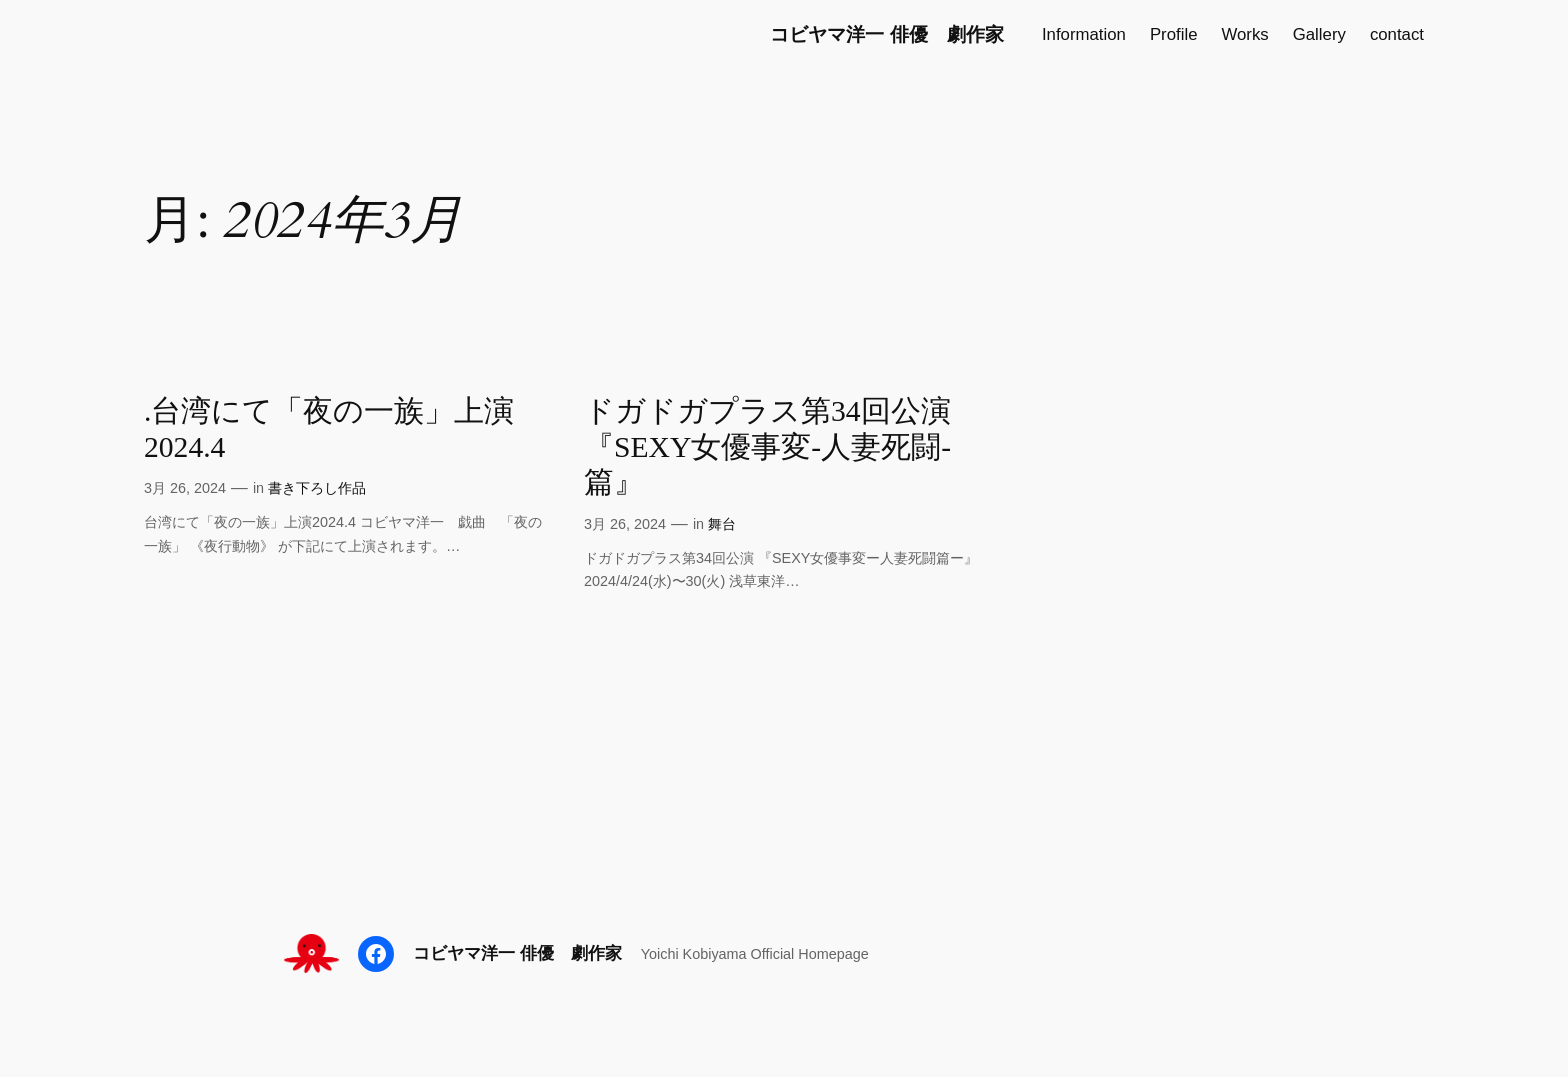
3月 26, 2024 (185, 488)
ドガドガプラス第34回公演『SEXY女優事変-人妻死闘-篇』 (767, 446)
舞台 (722, 524)
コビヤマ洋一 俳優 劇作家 (886, 34)
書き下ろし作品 (317, 488)
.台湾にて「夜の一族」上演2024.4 (329, 429)
